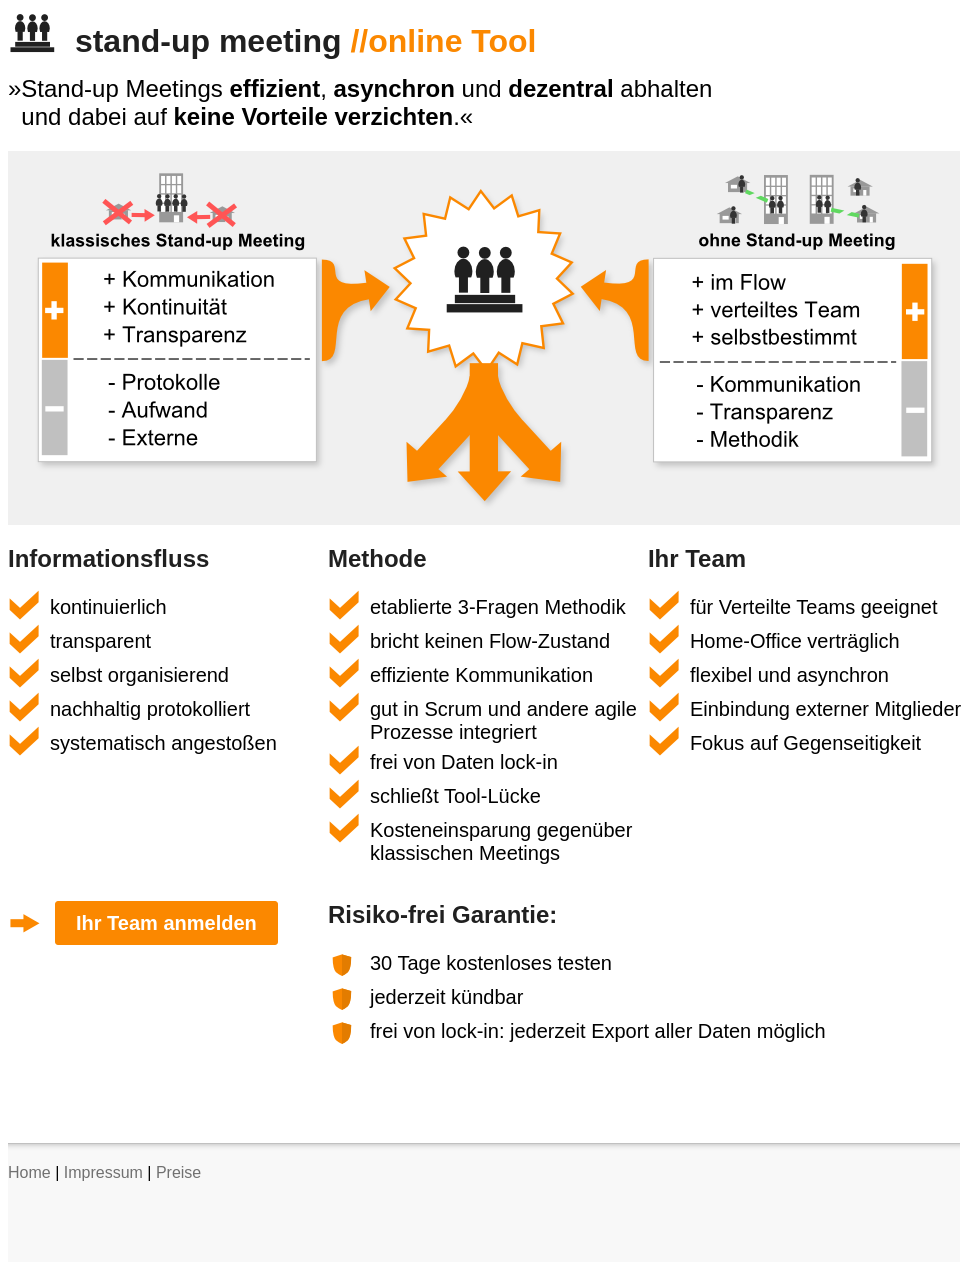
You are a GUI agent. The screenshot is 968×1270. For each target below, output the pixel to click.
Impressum (103, 1172)
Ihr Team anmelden (166, 923)
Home (29, 1172)
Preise (178, 1172)
